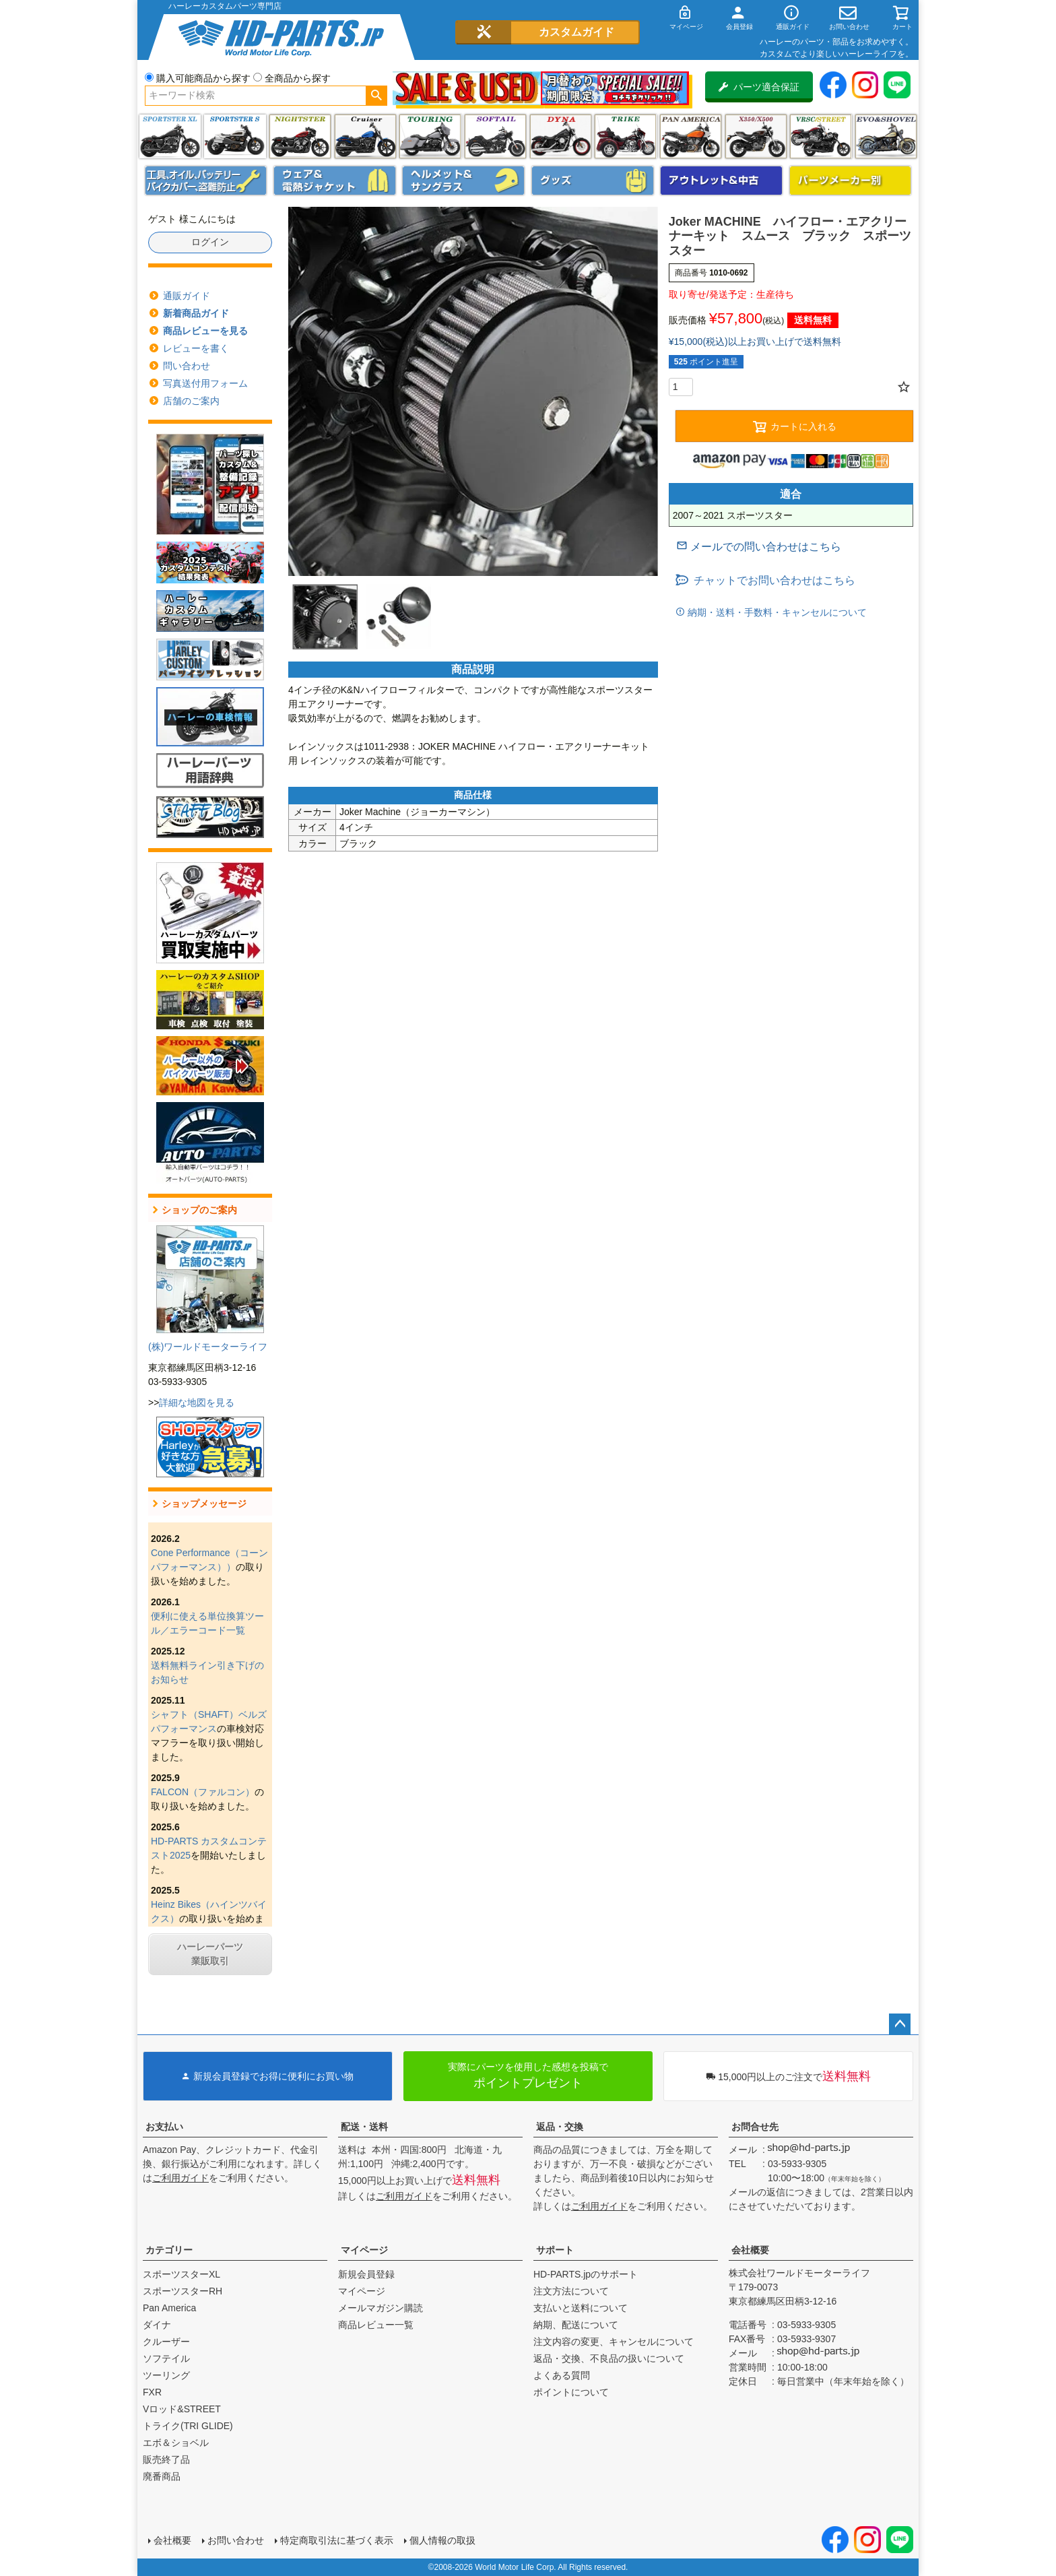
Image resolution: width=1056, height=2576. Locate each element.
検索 (376, 95)
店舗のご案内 (191, 400)
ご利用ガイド (180, 2177)
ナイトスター (300, 136)
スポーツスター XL (170, 136)
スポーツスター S (234, 136)
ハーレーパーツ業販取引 (210, 1953)
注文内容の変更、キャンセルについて (613, 2341)
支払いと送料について (580, 2308)
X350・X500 (756, 136)
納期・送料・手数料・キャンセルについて (776, 612)
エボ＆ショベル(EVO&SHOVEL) (886, 136)
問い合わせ (186, 365)
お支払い (164, 2126)
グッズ (592, 180)
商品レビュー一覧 (376, 2324)
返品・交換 (559, 2126)
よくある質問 (561, 2375)
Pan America (690, 136)
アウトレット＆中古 (721, 180)
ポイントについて (571, 2392)
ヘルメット (463, 180)
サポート (555, 2250)
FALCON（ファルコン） (203, 1791)
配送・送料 (364, 2126)
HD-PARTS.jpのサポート (585, 2274)
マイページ (364, 2250)
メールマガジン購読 (380, 2308)
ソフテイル (495, 136)
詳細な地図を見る (196, 1402)
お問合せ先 (755, 2126)
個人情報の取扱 (442, 2540)
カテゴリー (169, 2250)
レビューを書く (196, 348)
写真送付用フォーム (205, 383)
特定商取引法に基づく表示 (336, 2540)
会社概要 (750, 2250)
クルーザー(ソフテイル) (365, 136)
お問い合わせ (235, 2540)
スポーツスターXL (181, 2274)
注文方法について (571, 2291)
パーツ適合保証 (759, 87)
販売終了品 (166, 2459)
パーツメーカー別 (850, 180)
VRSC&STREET (820, 136)
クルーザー (166, 2341)
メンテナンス (206, 180)
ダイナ (560, 136)
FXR (152, 2392)
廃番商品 (161, 2476)
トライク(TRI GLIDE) (625, 136)
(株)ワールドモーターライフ (207, 1346)
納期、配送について (575, 2324)
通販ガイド (186, 295)
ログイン (210, 241)
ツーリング (430, 136)
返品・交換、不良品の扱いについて (608, 2358)
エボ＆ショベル (176, 2442)
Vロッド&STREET (182, 2409)
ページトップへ (900, 2024)
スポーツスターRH (182, 2291)
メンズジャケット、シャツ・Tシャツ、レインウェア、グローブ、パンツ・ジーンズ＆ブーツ (334, 180)
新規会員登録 (366, 2274)
